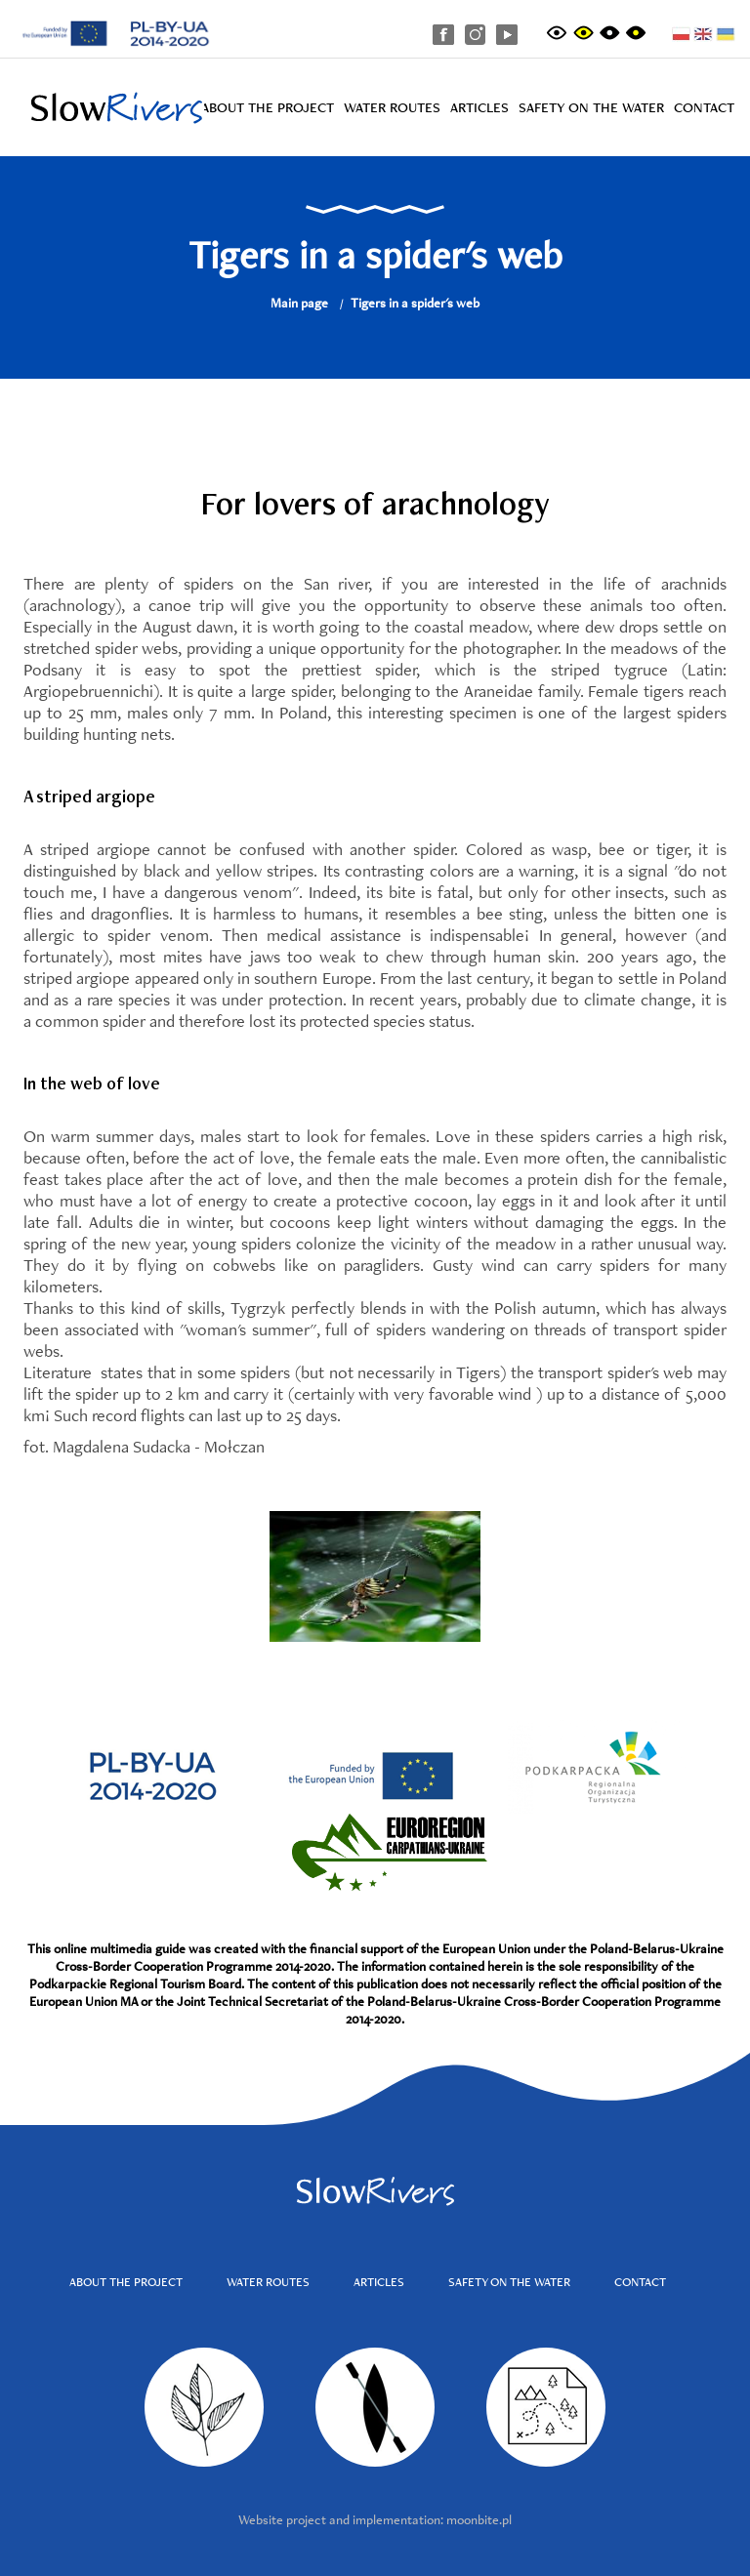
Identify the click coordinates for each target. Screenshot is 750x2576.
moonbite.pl (479, 2519)
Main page (299, 302)
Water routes (392, 107)
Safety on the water (591, 107)
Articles (479, 107)
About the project (267, 107)
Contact (704, 107)
